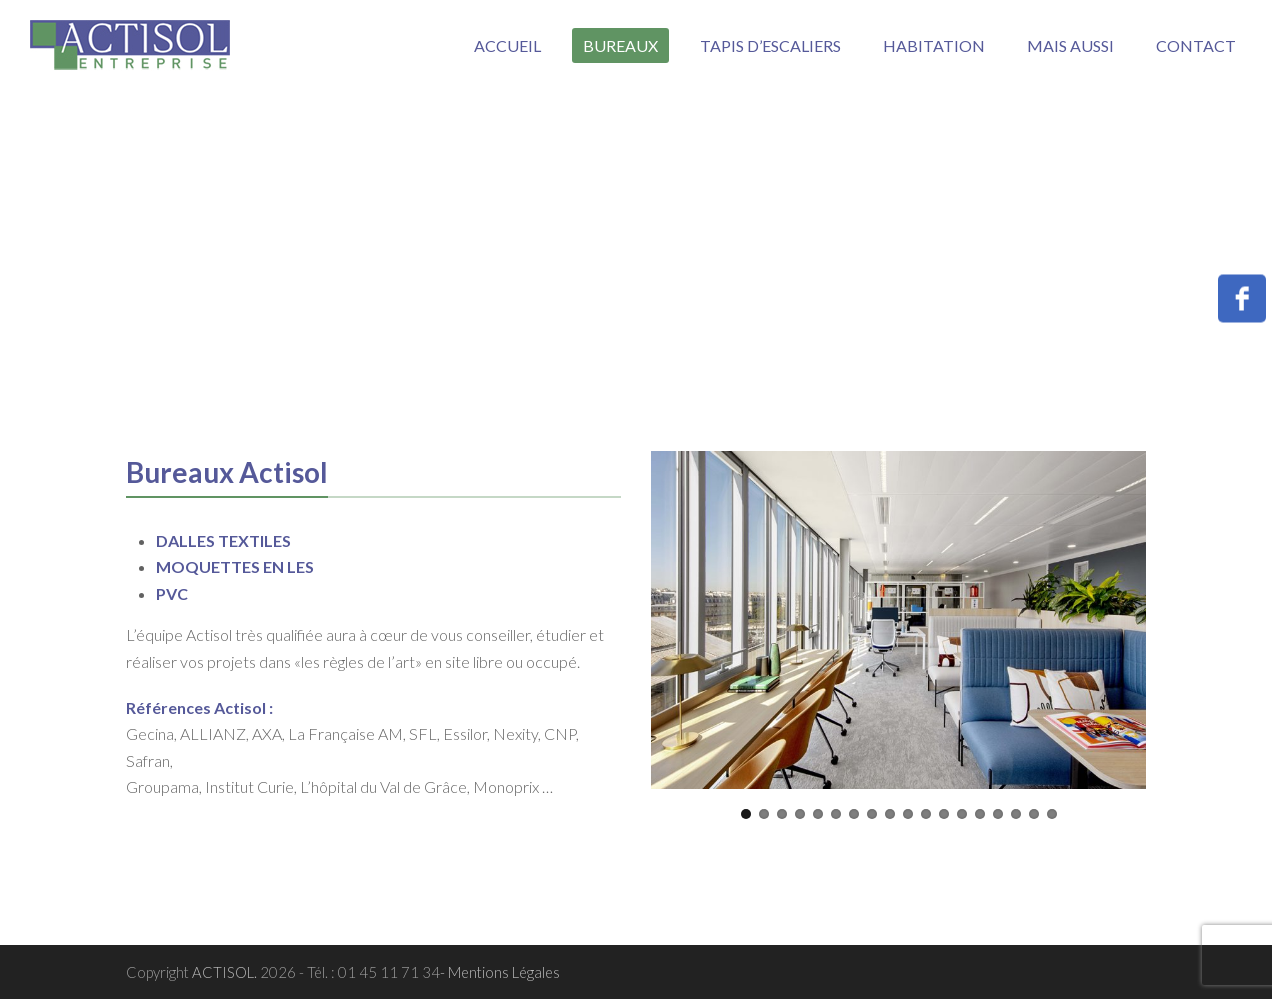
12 (944, 814)
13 (962, 814)
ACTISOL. (226, 972)
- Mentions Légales (500, 972)
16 (1016, 814)
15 (998, 814)
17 (1034, 814)
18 (1052, 814)
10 (908, 814)
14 (980, 814)
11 (926, 814)
